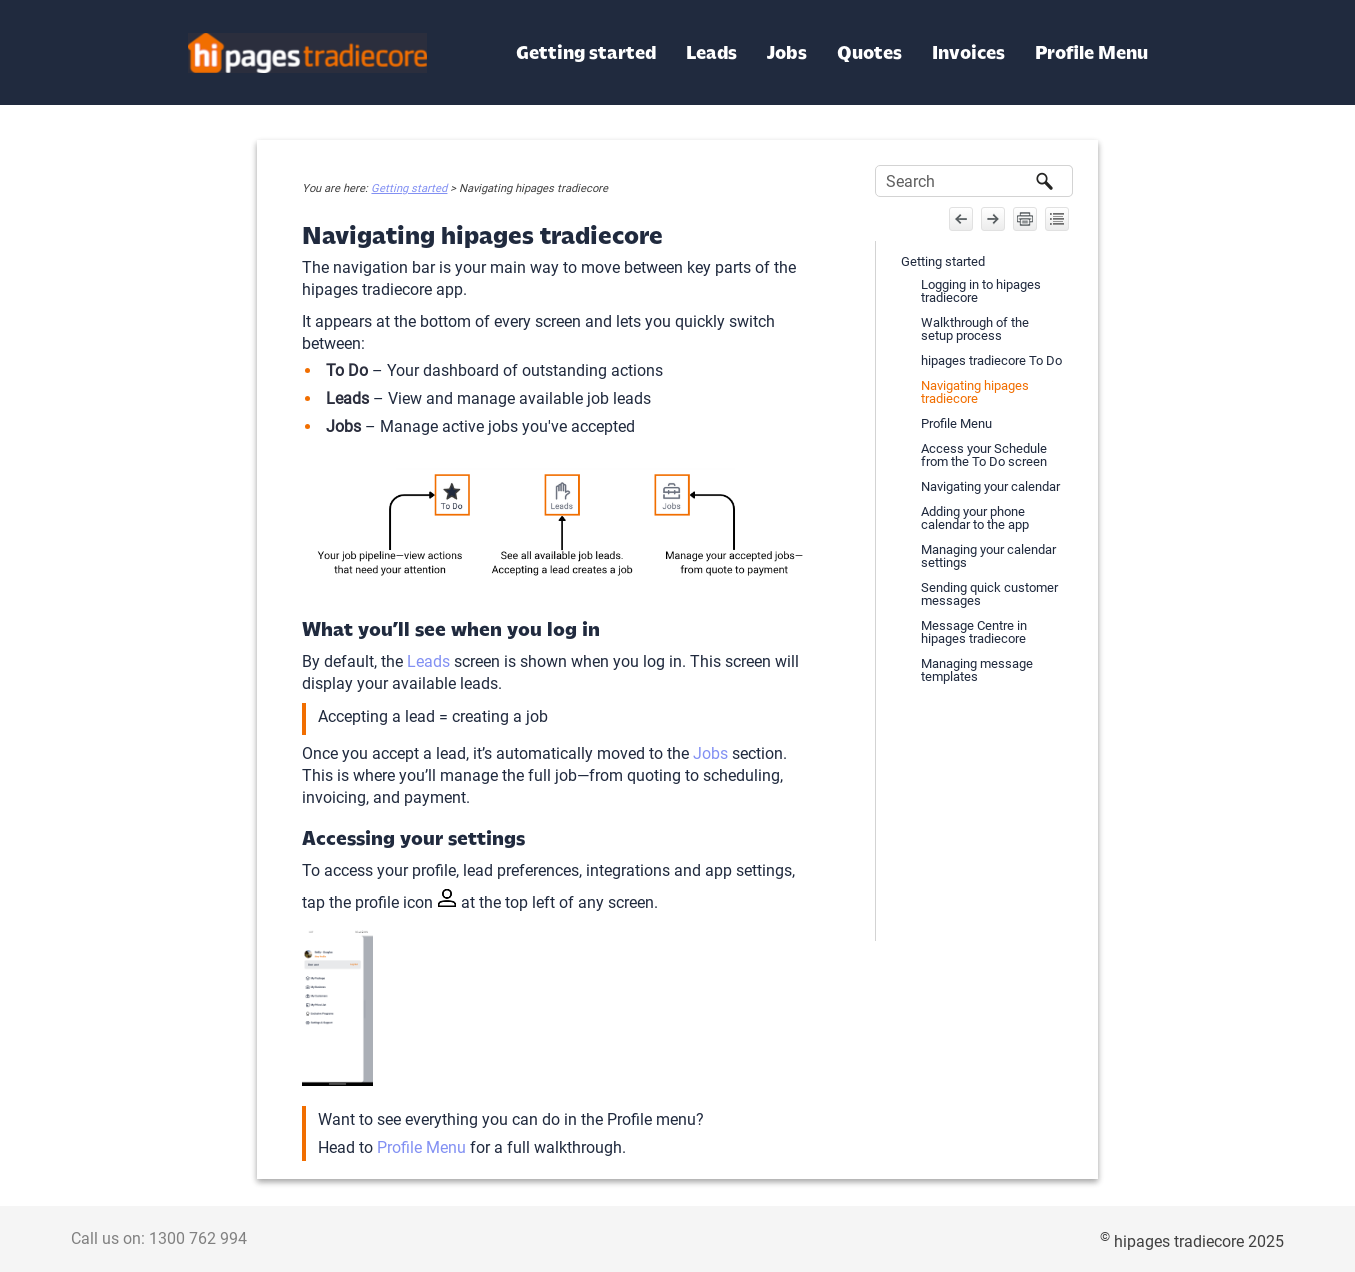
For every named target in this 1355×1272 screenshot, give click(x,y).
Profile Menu (421, 1147)
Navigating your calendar (990, 486)
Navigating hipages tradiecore (975, 392)
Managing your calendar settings (988, 556)
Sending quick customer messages (989, 594)
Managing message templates (977, 670)
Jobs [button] (787, 52)
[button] (1045, 181)
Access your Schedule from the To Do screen (984, 455)
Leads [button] (711, 52)
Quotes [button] (869, 52)
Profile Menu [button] (1091, 52)
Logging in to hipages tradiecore (981, 291)
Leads (428, 661)
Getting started (409, 188)
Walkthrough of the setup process (975, 329)
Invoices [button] (968, 52)
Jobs (710, 753)
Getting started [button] (586, 52)
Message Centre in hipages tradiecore (974, 632)
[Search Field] (974, 181)
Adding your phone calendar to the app (975, 518)
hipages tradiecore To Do (991, 360)
